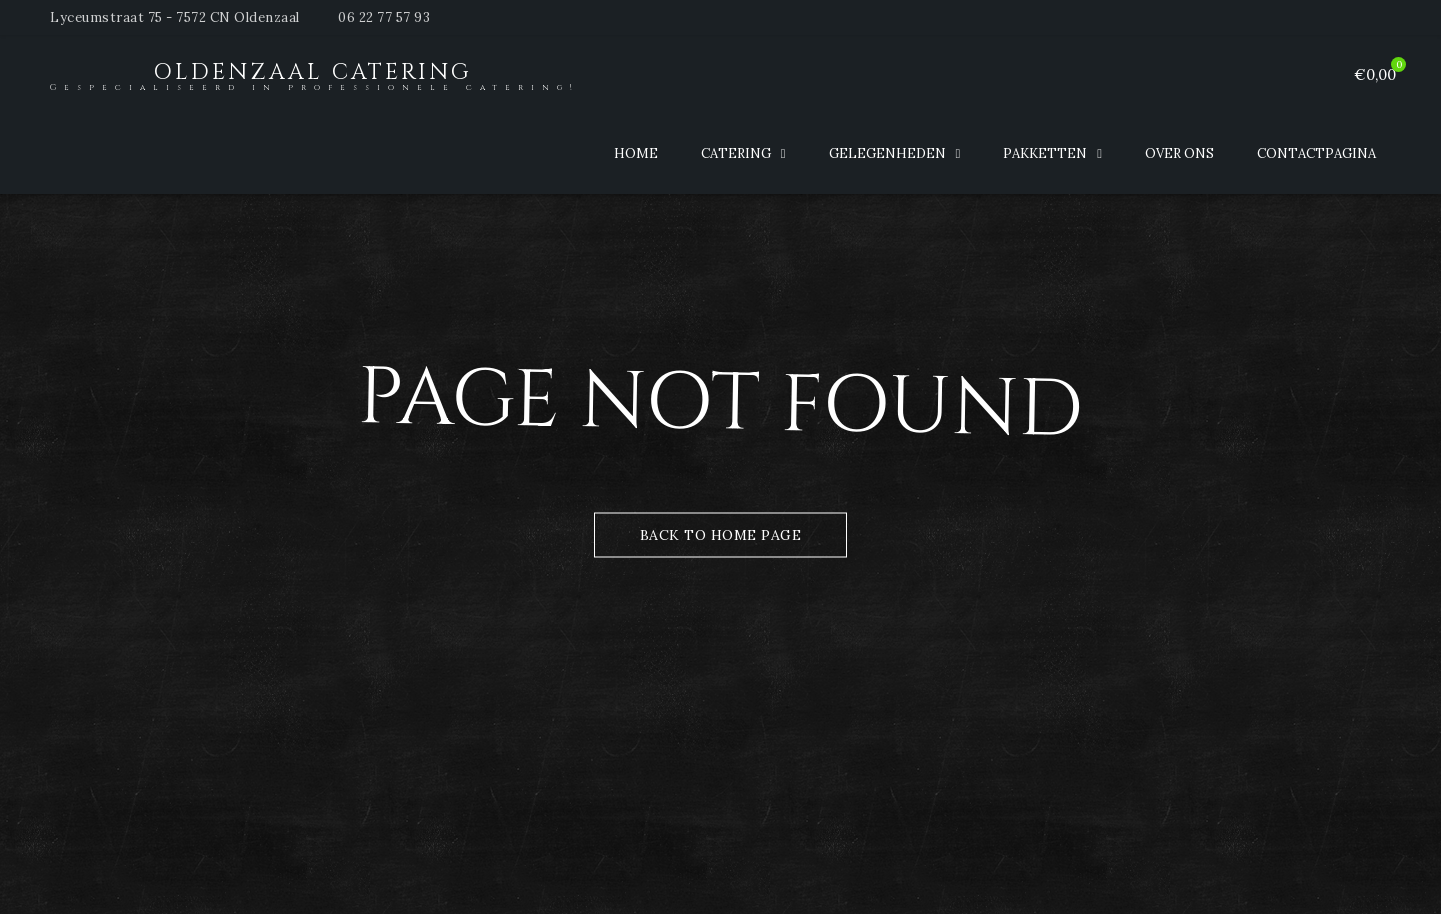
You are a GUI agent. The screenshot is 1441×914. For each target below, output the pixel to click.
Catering (736, 153)
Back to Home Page (721, 535)
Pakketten (1045, 153)
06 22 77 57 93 (384, 17)
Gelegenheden (887, 153)
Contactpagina (1316, 153)
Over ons (1179, 153)
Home (636, 153)
